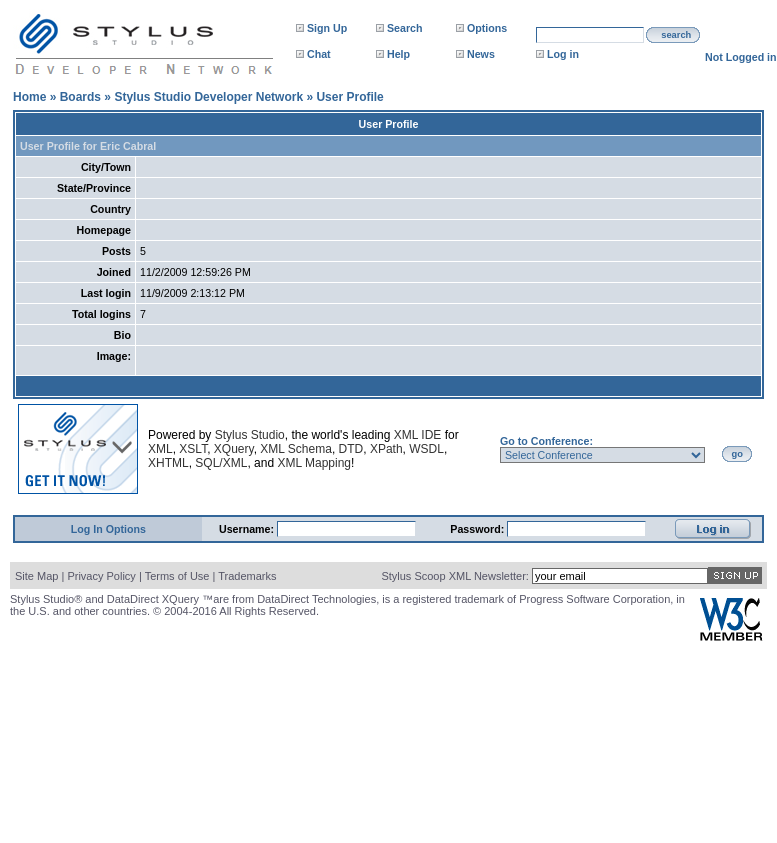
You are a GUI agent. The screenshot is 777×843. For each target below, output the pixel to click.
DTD (351, 449)
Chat (319, 54)
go (737, 454)
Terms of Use (177, 576)
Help (398, 54)
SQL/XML (221, 463)
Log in (563, 54)
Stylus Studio (250, 435)
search (676, 35)
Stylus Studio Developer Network (208, 97)
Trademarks (247, 576)
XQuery (234, 449)
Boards (80, 97)
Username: (248, 529)
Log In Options (108, 529)
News (481, 54)
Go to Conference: (546, 441)
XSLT (193, 449)
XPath (386, 449)
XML (160, 449)
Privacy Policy (101, 576)
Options (487, 28)
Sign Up (327, 28)
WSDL (426, 449)
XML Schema (296, 449)
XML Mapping (314, 463)
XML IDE (418, 435)
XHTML (168, 463)
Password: (478, 529)
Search (405, 28)
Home (29, 97)
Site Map (36, 576)
